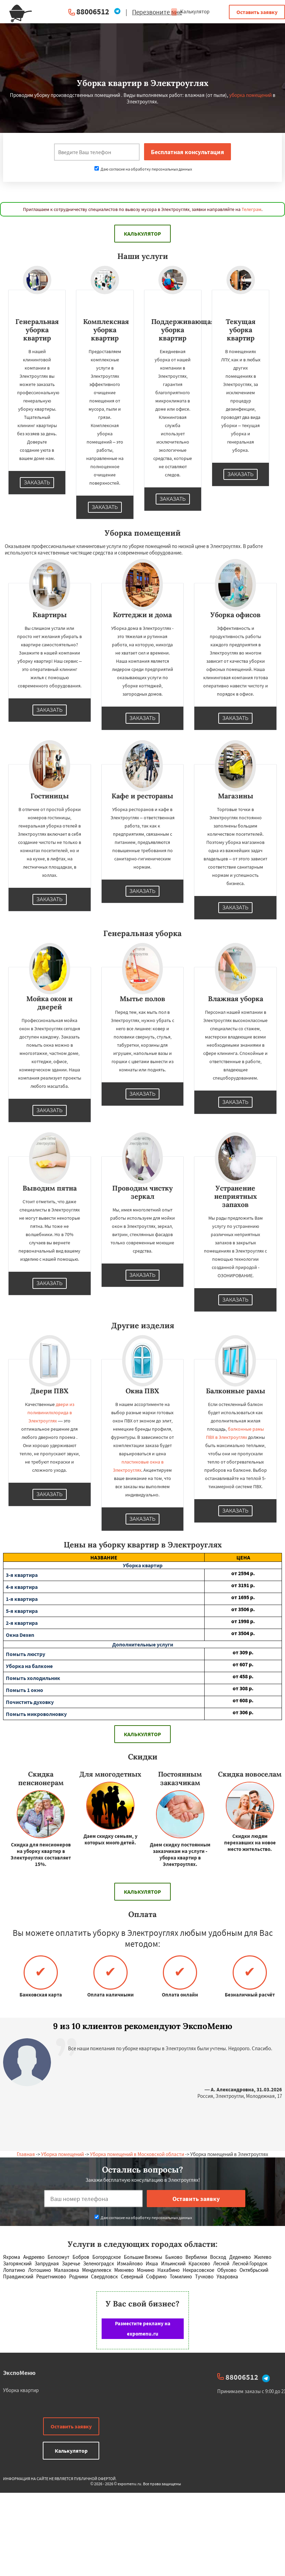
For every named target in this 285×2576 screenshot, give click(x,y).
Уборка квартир (21, 2390)
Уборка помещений (62, 2154)
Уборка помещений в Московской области (137, 2154)
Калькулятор (190, 11)
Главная (26, 2154)
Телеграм (251, 209)
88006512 (92, 11)
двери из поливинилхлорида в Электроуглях (50, 1412)
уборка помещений (250, 95)
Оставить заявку (256, 12)
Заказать (37, 483)
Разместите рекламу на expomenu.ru (142, 2328)
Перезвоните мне (157, 12)
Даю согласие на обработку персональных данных (143, 169)
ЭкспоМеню (19, 2373)
